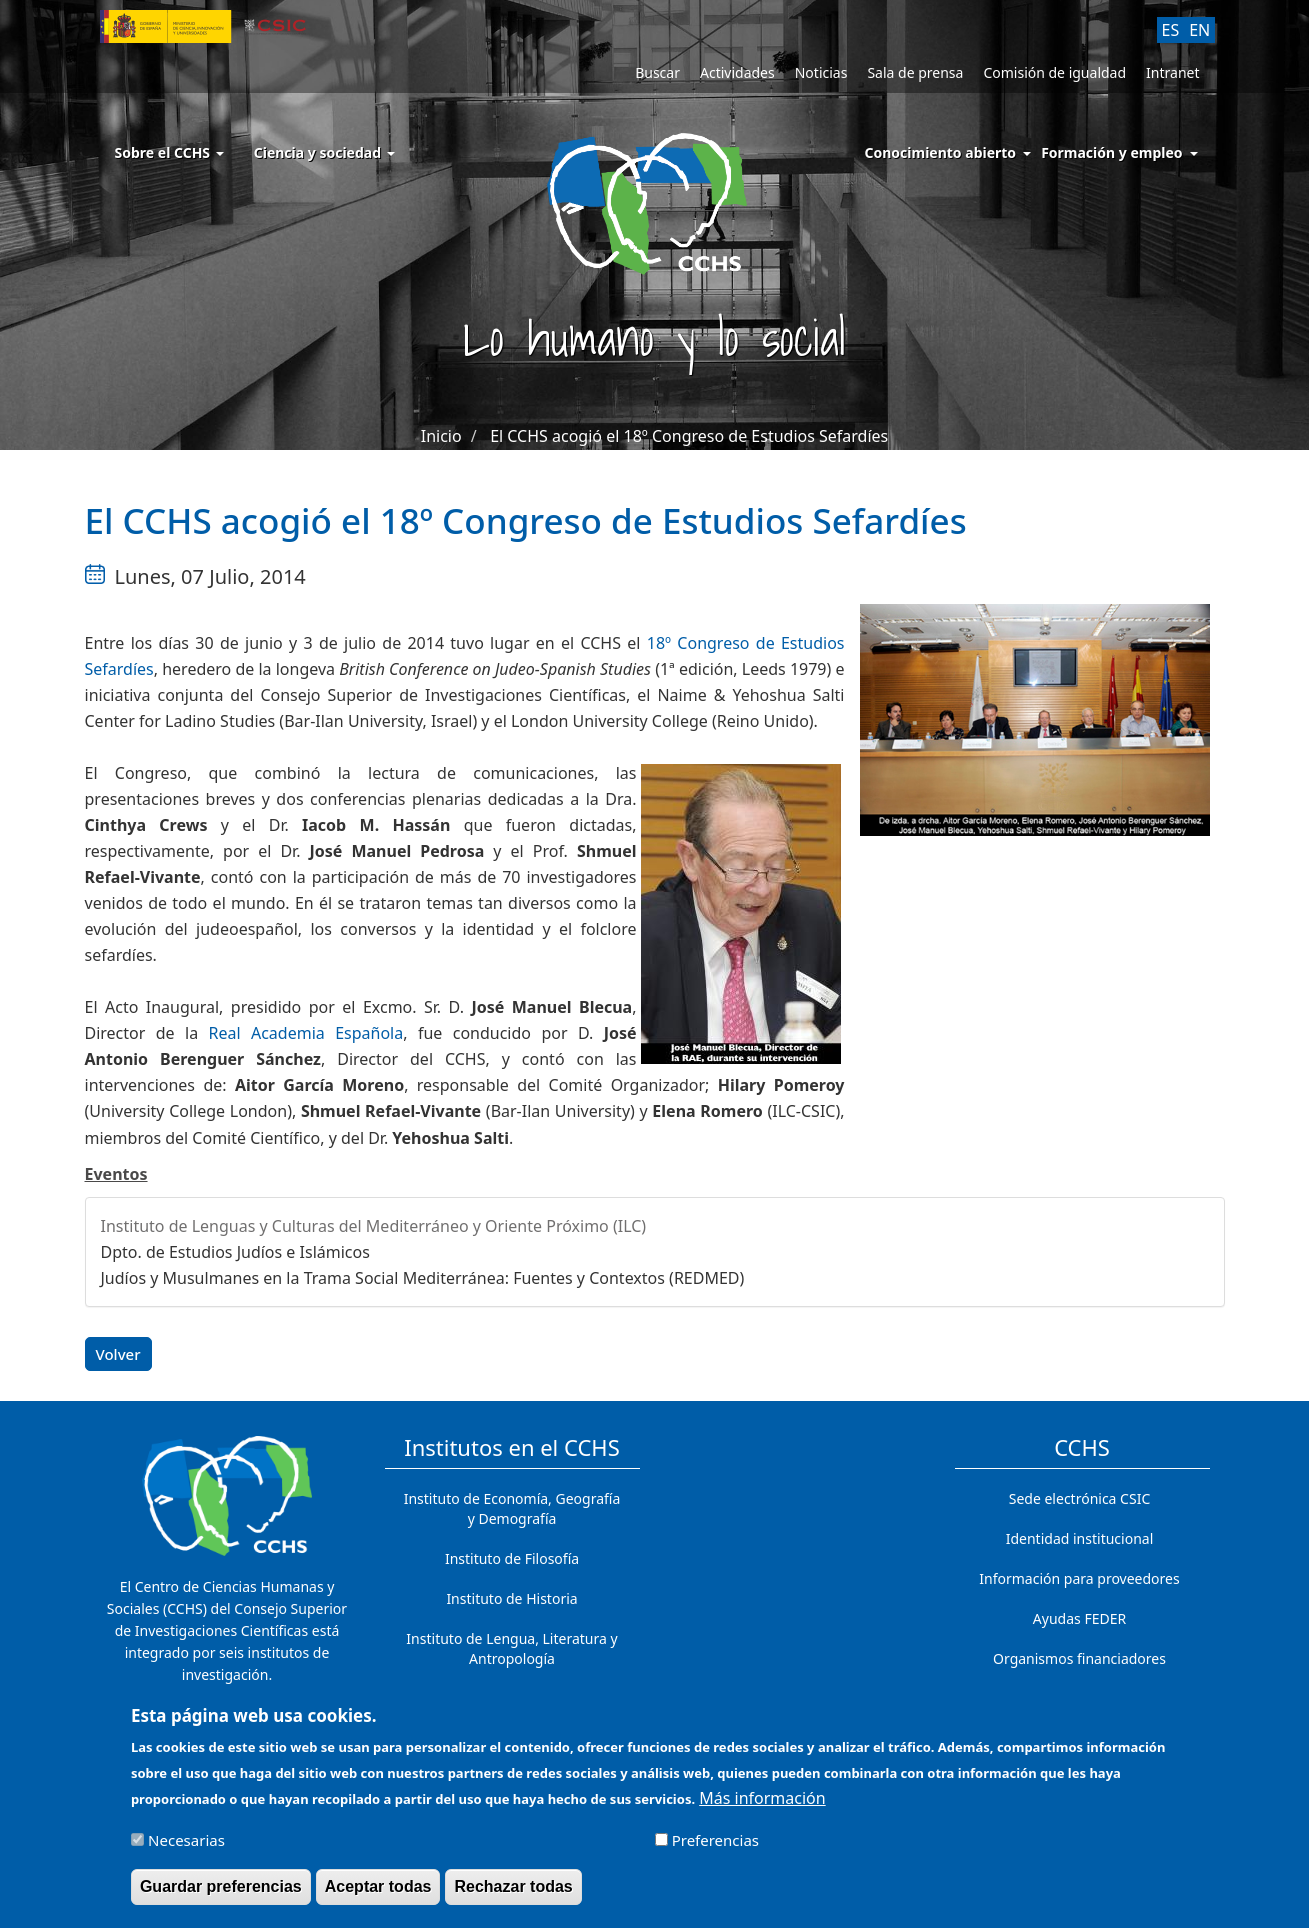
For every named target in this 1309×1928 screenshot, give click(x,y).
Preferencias (715, 1848)
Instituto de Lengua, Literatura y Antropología (511, 1648)
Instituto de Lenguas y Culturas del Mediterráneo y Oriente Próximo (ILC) (374, 1226)
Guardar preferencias (221, 1894)
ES (1171, 30)
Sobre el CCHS (169, 152)
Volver (118, 1354)
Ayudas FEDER (1079, 1618)
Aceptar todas (378, 1894)
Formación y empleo (1111, 152)
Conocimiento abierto (941, 152)
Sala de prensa (915, 72)
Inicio (441, 436)
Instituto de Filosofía (512, 1558)
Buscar (657, 72)
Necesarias (186, 1848)
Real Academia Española (306, 1033)
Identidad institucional (1080, 1538)
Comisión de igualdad (1054, 72)
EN (1199, 30)
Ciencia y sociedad (324, 152)
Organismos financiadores (1079, 1658)
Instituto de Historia (511, 1598)
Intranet (1172, 72)
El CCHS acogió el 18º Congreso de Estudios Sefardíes (689, 436)
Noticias (821, 72)
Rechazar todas (513, 1894)
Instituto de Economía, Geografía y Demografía (512, 1508)
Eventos (116, 1174)
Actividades (737, 72)
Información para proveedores (1079, 1578)
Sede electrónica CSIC (1079, 1498)
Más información (762, 1806)
